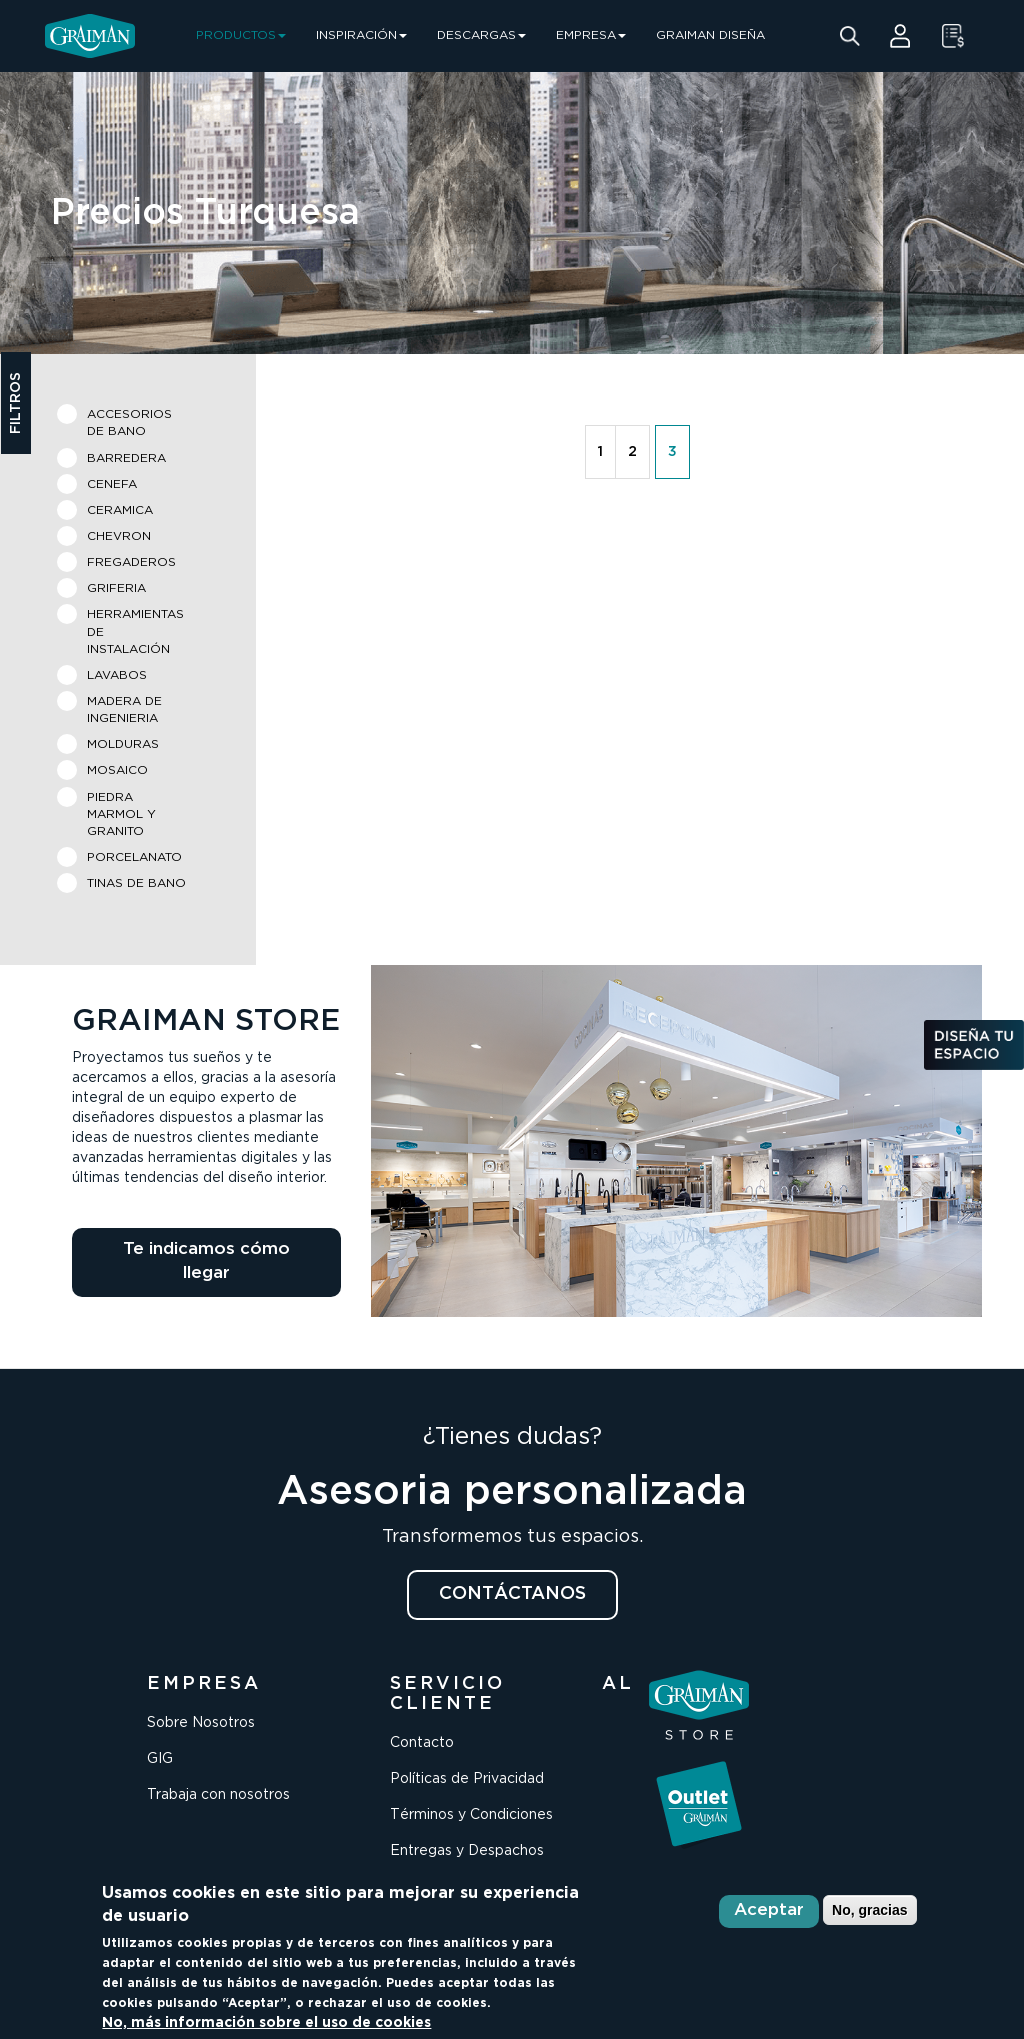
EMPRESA (591, 35)
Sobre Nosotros (201, 1723)
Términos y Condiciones (471, 1815)
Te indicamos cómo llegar (206, 1261)
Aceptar (769, 1910)
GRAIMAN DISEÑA (710, 35)
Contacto (422, 1743)
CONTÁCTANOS (512, 1594)
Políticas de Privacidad (467, 1779)
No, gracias (869, 1910)
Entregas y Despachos (467, 1851)
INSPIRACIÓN (361, 35)
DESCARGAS (481, 35)
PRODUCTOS (241, 35)
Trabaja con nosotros (218, 1795)
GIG (160, 1759)
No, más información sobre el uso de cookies (266, 2023)
